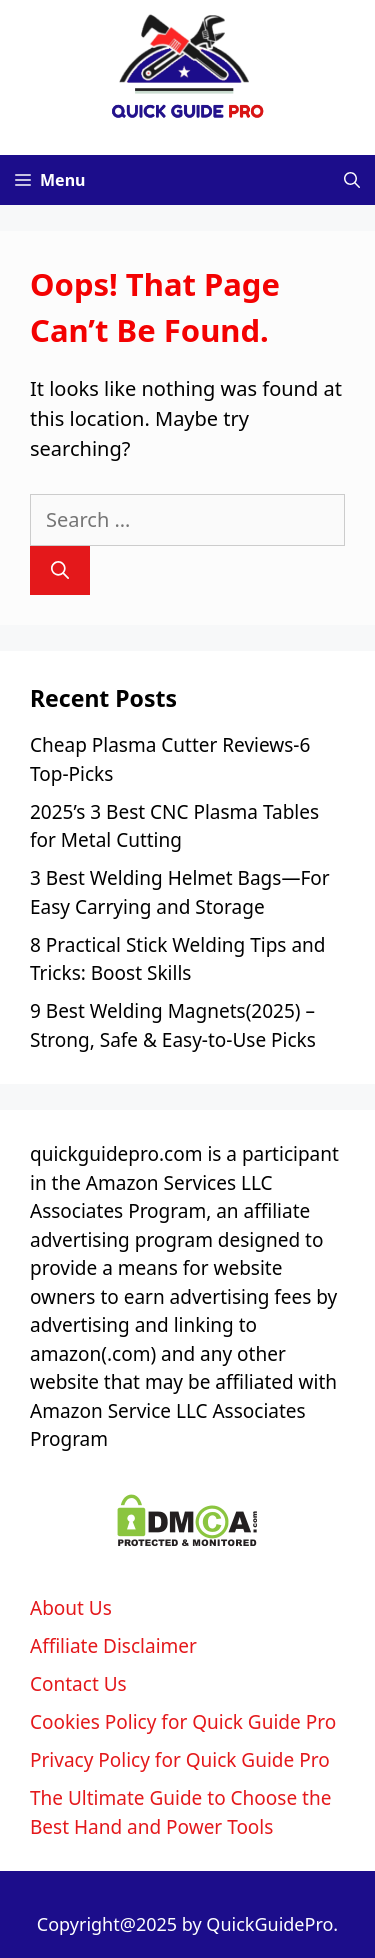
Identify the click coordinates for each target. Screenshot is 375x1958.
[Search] (60, 570)
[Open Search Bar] (352, 180)
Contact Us (78, 1684)
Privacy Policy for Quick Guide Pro (180, 1760)
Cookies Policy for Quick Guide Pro (183, 1722)
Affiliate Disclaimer (113, 1646)
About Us (71, 1608)
